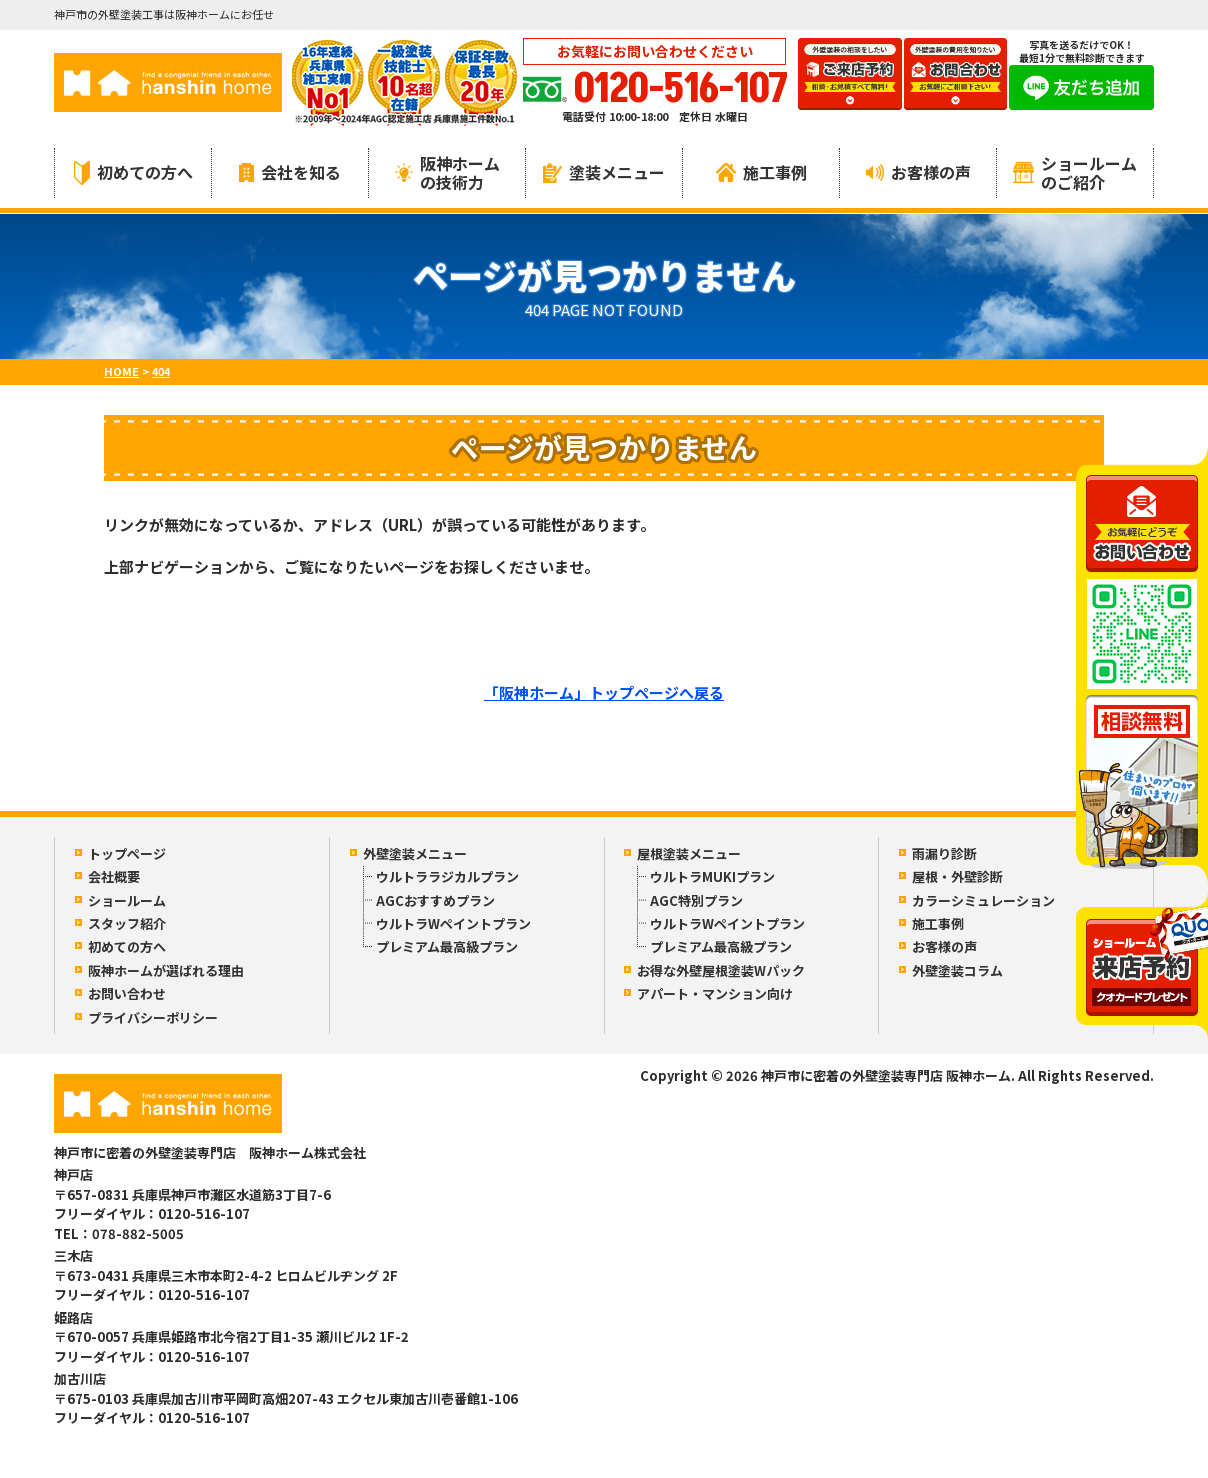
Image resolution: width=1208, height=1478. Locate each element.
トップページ (127, 853)
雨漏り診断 (944, 853)
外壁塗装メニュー (415, 853)
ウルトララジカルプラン (447, 876)
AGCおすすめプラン (435, 900)
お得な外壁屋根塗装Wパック (721, 970)
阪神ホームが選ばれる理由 (166, 970)
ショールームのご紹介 (1075, 172)
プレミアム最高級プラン (447, 946)
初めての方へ (133, 172)
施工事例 (761, 172)
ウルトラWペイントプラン (453, 923)
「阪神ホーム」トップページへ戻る (604, 692)
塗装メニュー (604, 172)
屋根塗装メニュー (689, 853)
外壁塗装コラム (957, 970)
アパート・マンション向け (715, 993)
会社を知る (290, 172)
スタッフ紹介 (127, 923)
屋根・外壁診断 (957, 876)
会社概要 (114, 876)
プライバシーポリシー (153, 1017)
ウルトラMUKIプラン (712, 876)
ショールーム (127, 900)
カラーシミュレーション (983, 900)
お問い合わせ (127, 993)
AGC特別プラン (696, 900)
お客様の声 (918, 172)
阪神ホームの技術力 (447, 172)
